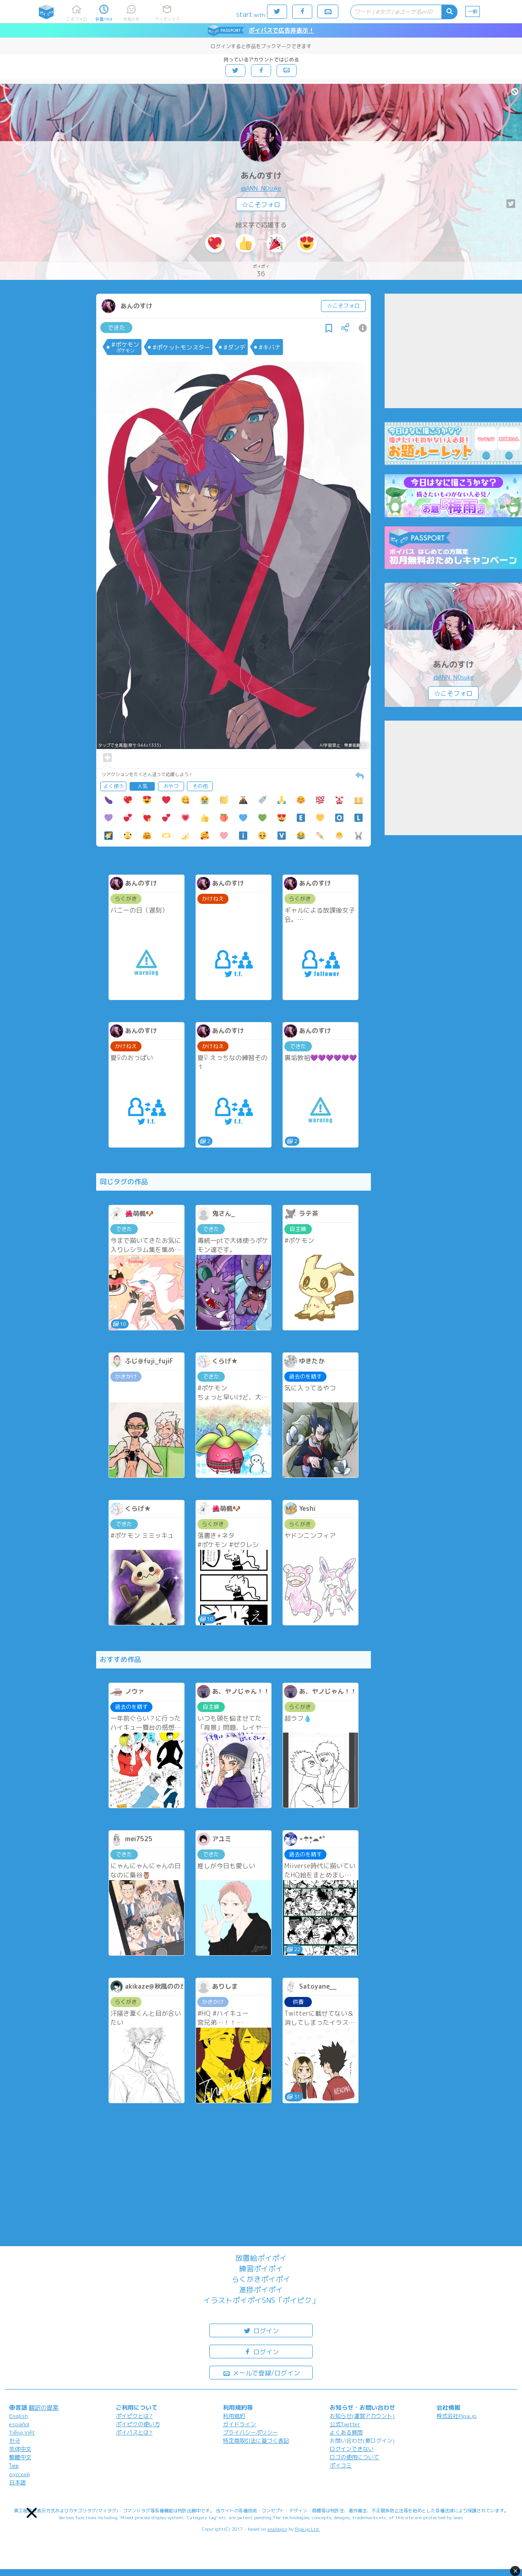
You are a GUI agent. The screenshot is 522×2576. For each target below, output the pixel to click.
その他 (199, 786)
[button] (32, 2513)
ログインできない (352, 2449)
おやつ (171, 786)
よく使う (113, 786)
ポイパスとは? (134, 2432)
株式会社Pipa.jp (456, 2416)
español (19, 2424)
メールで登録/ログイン (261, 2372)
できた (116, 327)
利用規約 (234, 2416)
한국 (14, 2441)
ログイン (261, 2330)
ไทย (14, 2466)
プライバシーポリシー (250, 2432)
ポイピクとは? (134, 2416)
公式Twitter (345, 2424)
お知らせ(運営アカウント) (362, 2416)
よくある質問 (346, 2432)
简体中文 (20, 2449)
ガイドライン (239, 2424)
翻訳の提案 (44, 2407)
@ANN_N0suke (261, 188)
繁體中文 (20, 2457)
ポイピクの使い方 (138, 2424)
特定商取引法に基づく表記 (256, 2441)
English (18, 2416)
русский (19, 2474)
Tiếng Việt (22, 2432)
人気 (142, 786)
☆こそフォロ (261, 204)
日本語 (17, 2482)
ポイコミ (341, 2465)
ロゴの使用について (354, 2457)
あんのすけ (261, 175)
